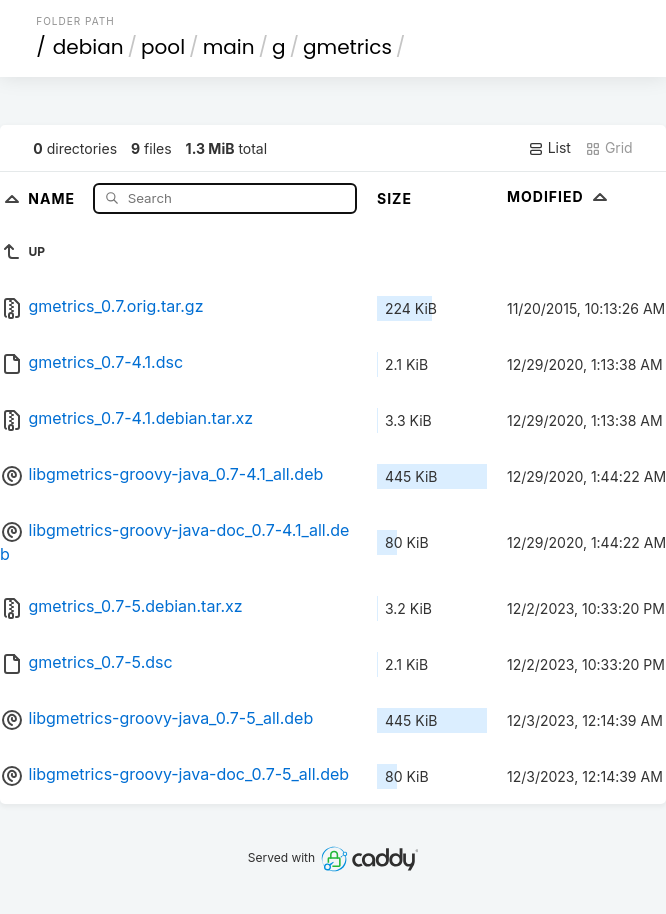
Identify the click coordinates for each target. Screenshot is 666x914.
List (549, 148)
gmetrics (347, 47)
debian (88, 47)
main (229, 47)
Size (394, 198)
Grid (609, 148)
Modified (559, 196)
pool (163, 47)
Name (53, 197)
